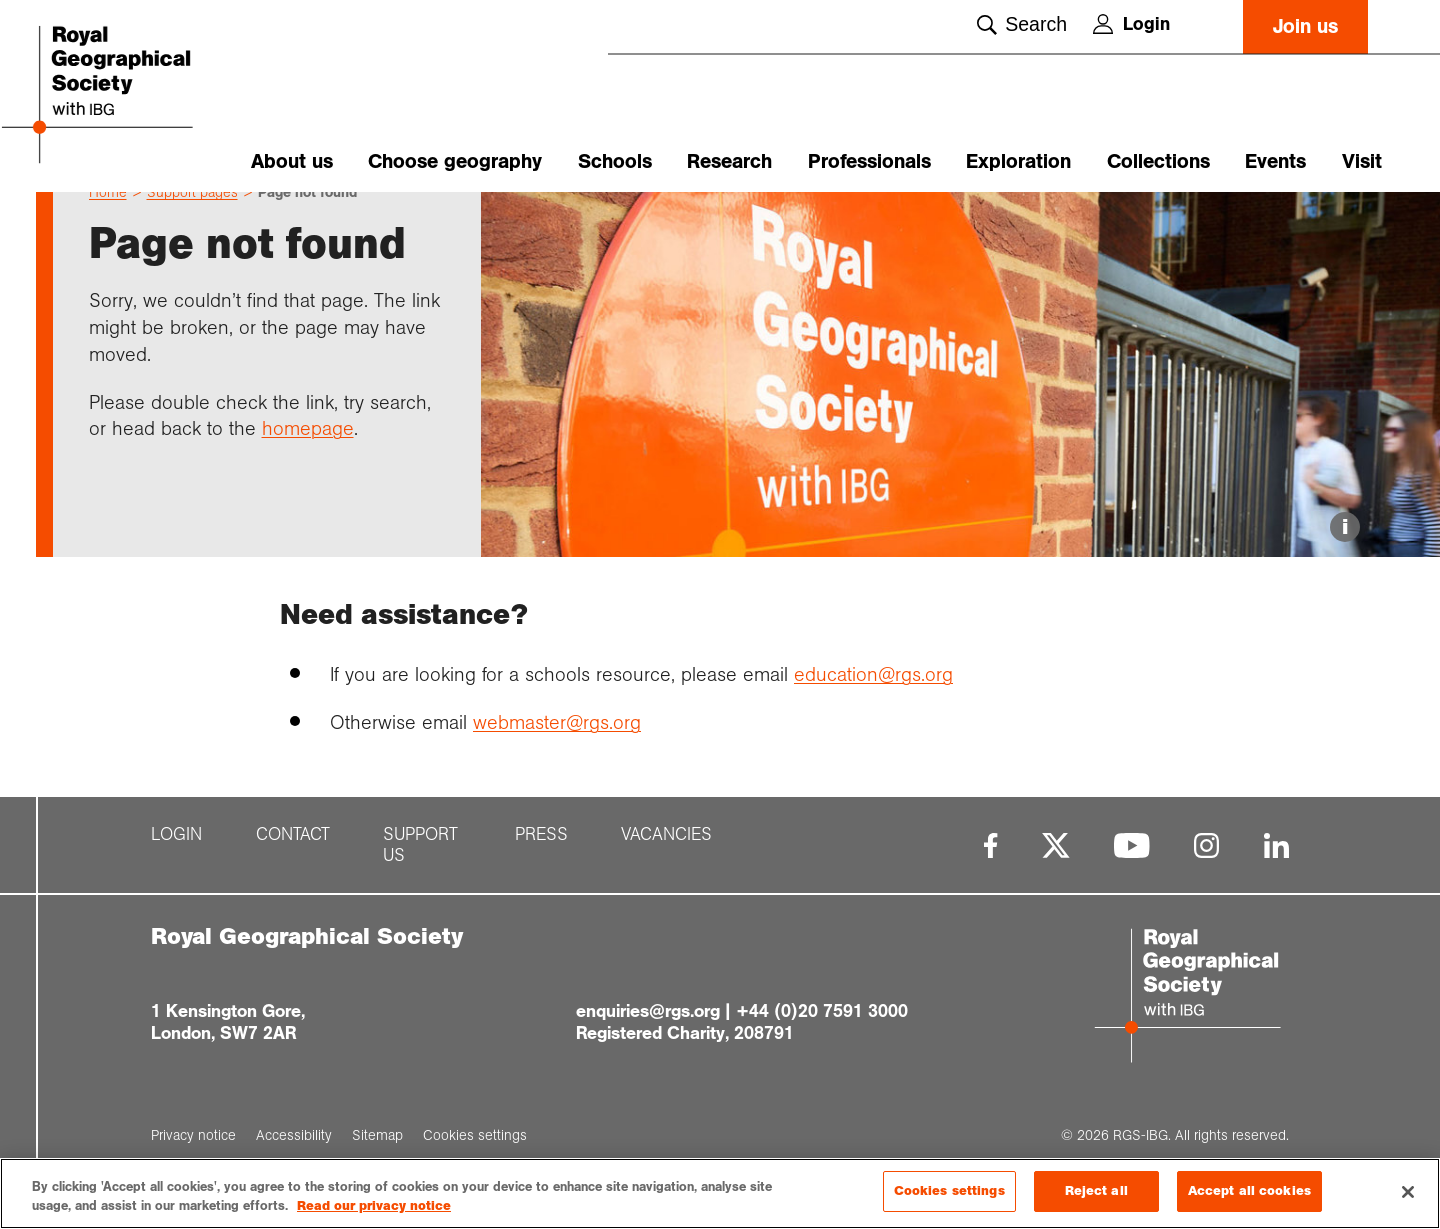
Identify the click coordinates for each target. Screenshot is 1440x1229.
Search (1022, 24)
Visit (1362, 161)
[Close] (1408, 1197)
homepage (308, 463)
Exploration (1018, 161)
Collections (1158, 161)
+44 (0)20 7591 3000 (822, 1046)
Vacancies (666, 869)
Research (729, 161)
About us (292, 161)
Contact (293, 869)
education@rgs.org (873, 709)
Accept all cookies (1249, 1197)
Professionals (869, 161)
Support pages (192, 227)
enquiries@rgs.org (648, 1046)
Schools (615, 161)
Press (541, 869)
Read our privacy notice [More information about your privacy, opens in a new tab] (374, 1212)
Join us (1305, 26)
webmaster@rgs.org (557, 757)
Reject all (1096, 1197)
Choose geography (455, 161)
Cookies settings (949, 1197)
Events (1275, 161)
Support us (420, 880)
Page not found (307, 227)
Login (1131, 24)
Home (108, 227)
